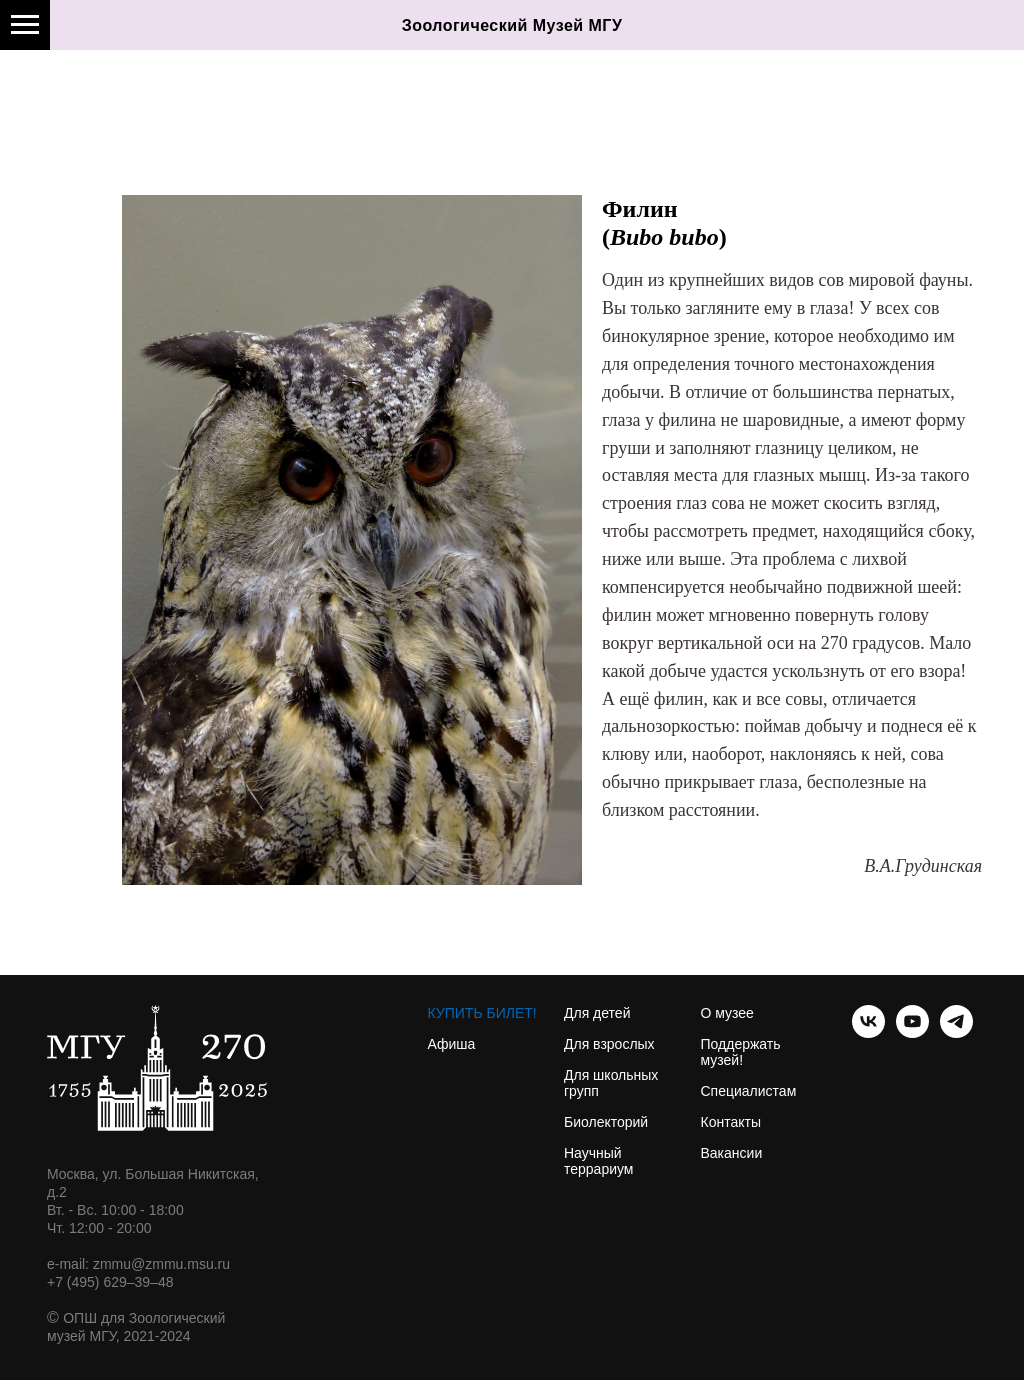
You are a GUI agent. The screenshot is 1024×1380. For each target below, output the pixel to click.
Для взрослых (609, 1044)
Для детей (597, 1013)
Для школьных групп (611, 1083)
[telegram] (956, 1032)
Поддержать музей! (741, 1052)
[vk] (868, 1032)
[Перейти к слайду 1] (352, 855)
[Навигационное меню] (25, 25)
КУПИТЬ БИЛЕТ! (482, 1013)
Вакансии (732, 1153)
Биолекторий (606, 1122)
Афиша (452, 1044)
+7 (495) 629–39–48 (110, 1282)
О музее (727, 1013)
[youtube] (912, 1032)
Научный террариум (598, 1161)
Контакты (731, 1122)
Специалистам (749, 1091)
